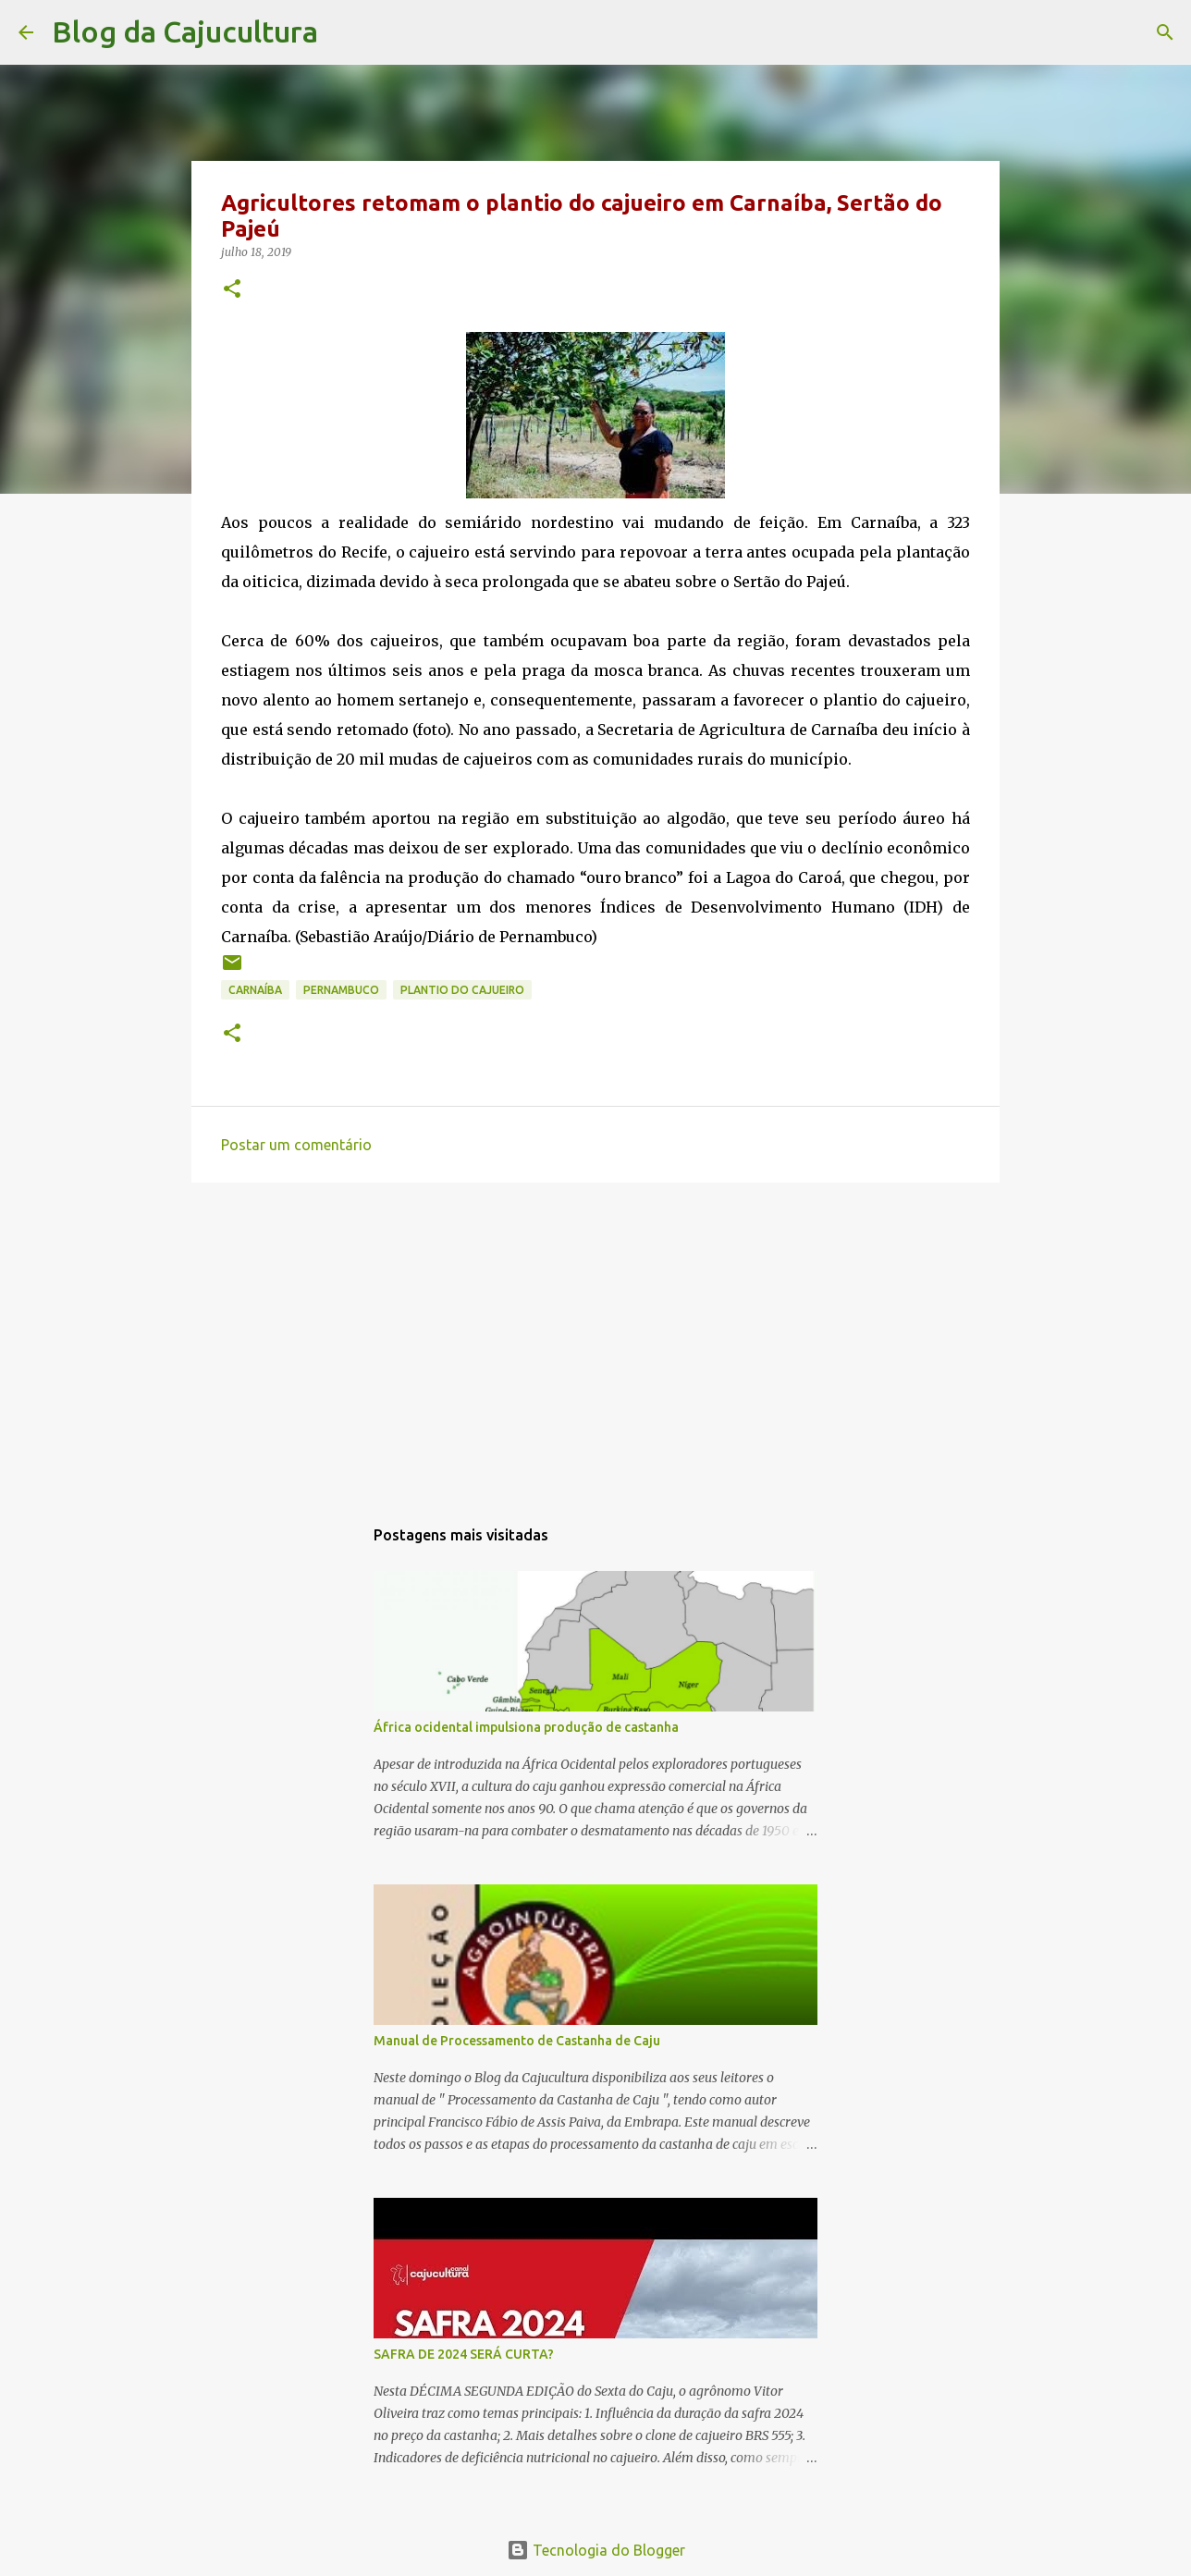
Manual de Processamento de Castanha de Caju (517, 2040)
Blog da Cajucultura (185, 31)
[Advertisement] (595, 1339)
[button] (232, 289)
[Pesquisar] (344, 32)
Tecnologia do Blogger (596, 2550)
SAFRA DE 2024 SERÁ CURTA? (464, 2354)
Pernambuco (341, 990)
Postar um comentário (296, 1144)
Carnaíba (255, 990)
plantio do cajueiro (462, 990)
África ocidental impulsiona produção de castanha (526, 1727)
